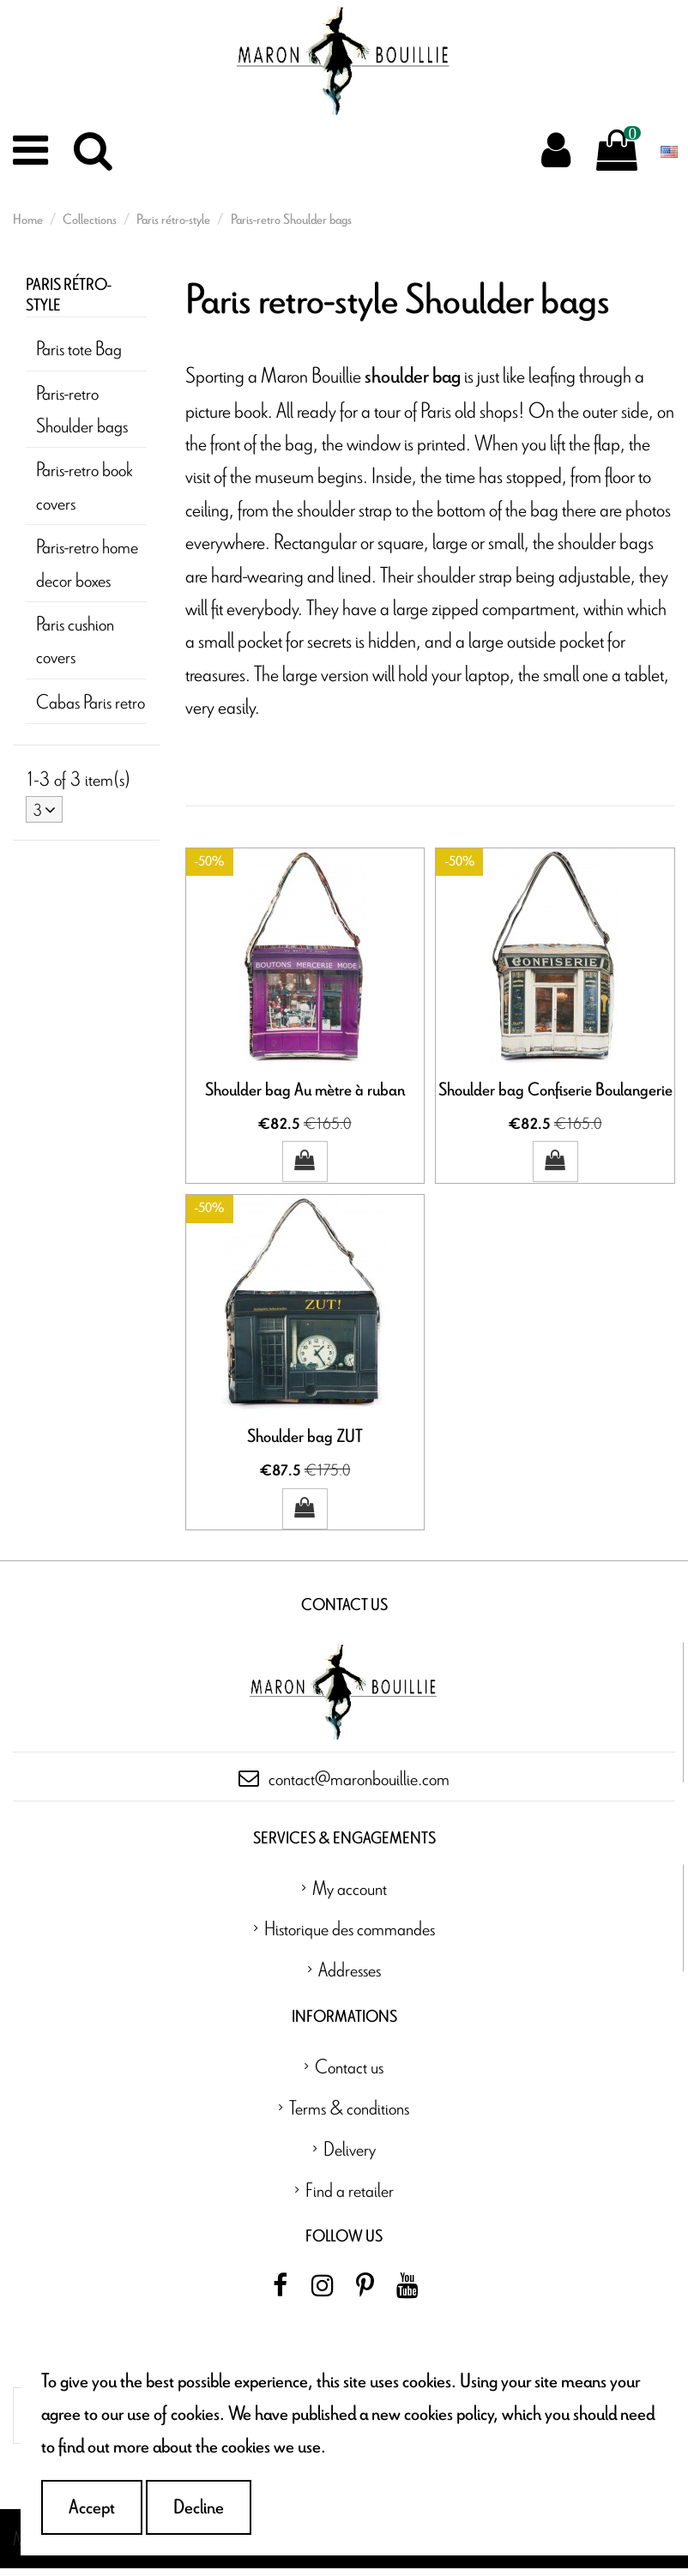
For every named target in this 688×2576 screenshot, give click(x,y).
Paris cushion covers (75, 639)
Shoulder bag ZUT (305, 1441)
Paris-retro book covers (84, 485)
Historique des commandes (349, 1936)
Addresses (349, 1977)
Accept (92, 2507)
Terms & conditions (349, 2115)
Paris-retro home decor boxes (87, 562)
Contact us (349, 2074)
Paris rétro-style (69, 295)
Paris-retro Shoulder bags (82, 408)
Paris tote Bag (79, 348)
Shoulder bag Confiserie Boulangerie (555, 1090)
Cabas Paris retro (90, 701)
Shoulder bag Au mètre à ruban (305, 1090)
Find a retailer (349, 2197)
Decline (198, 2507)
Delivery (349, 2156)
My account (349, 1894)
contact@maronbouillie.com (359, 1786)
